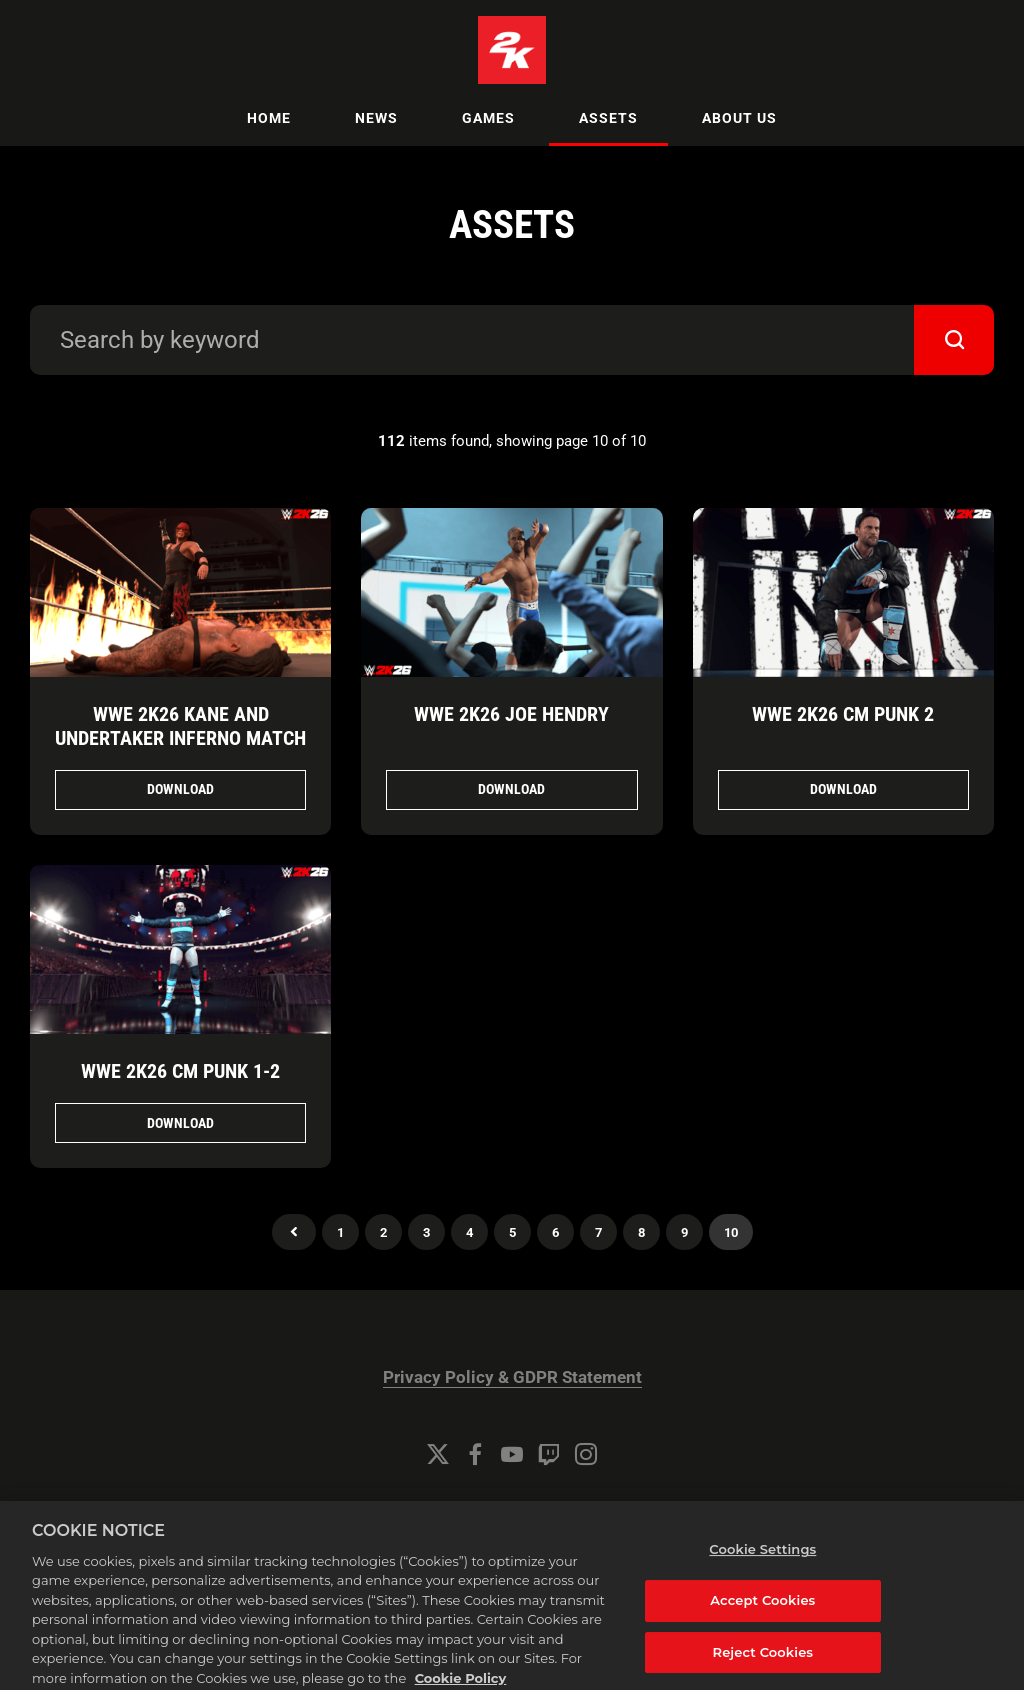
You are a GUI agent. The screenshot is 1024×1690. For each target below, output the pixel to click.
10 (731, 1232)
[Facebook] (475, 1454)
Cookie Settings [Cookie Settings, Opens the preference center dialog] (762, 1566)
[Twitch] (549, 1454)
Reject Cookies (763, 1668)
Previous (294, 1232)
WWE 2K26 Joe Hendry (511, 714)
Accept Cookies (762, 1616)
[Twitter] (438, 1454)
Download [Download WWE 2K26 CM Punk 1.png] (180, 1123)
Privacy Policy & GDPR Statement (512, 1377)
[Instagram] (586, 1454)
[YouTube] (512, 1454)
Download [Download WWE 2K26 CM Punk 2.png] (843, 789)
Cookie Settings (512, 1508)
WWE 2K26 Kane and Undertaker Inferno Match (180, 726)
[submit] (954, 340)
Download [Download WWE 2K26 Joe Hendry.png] (511, 789)
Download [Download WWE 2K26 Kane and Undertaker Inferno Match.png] (180, 789)
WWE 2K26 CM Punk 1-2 (180, 1071)
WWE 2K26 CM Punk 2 (843, 714)
